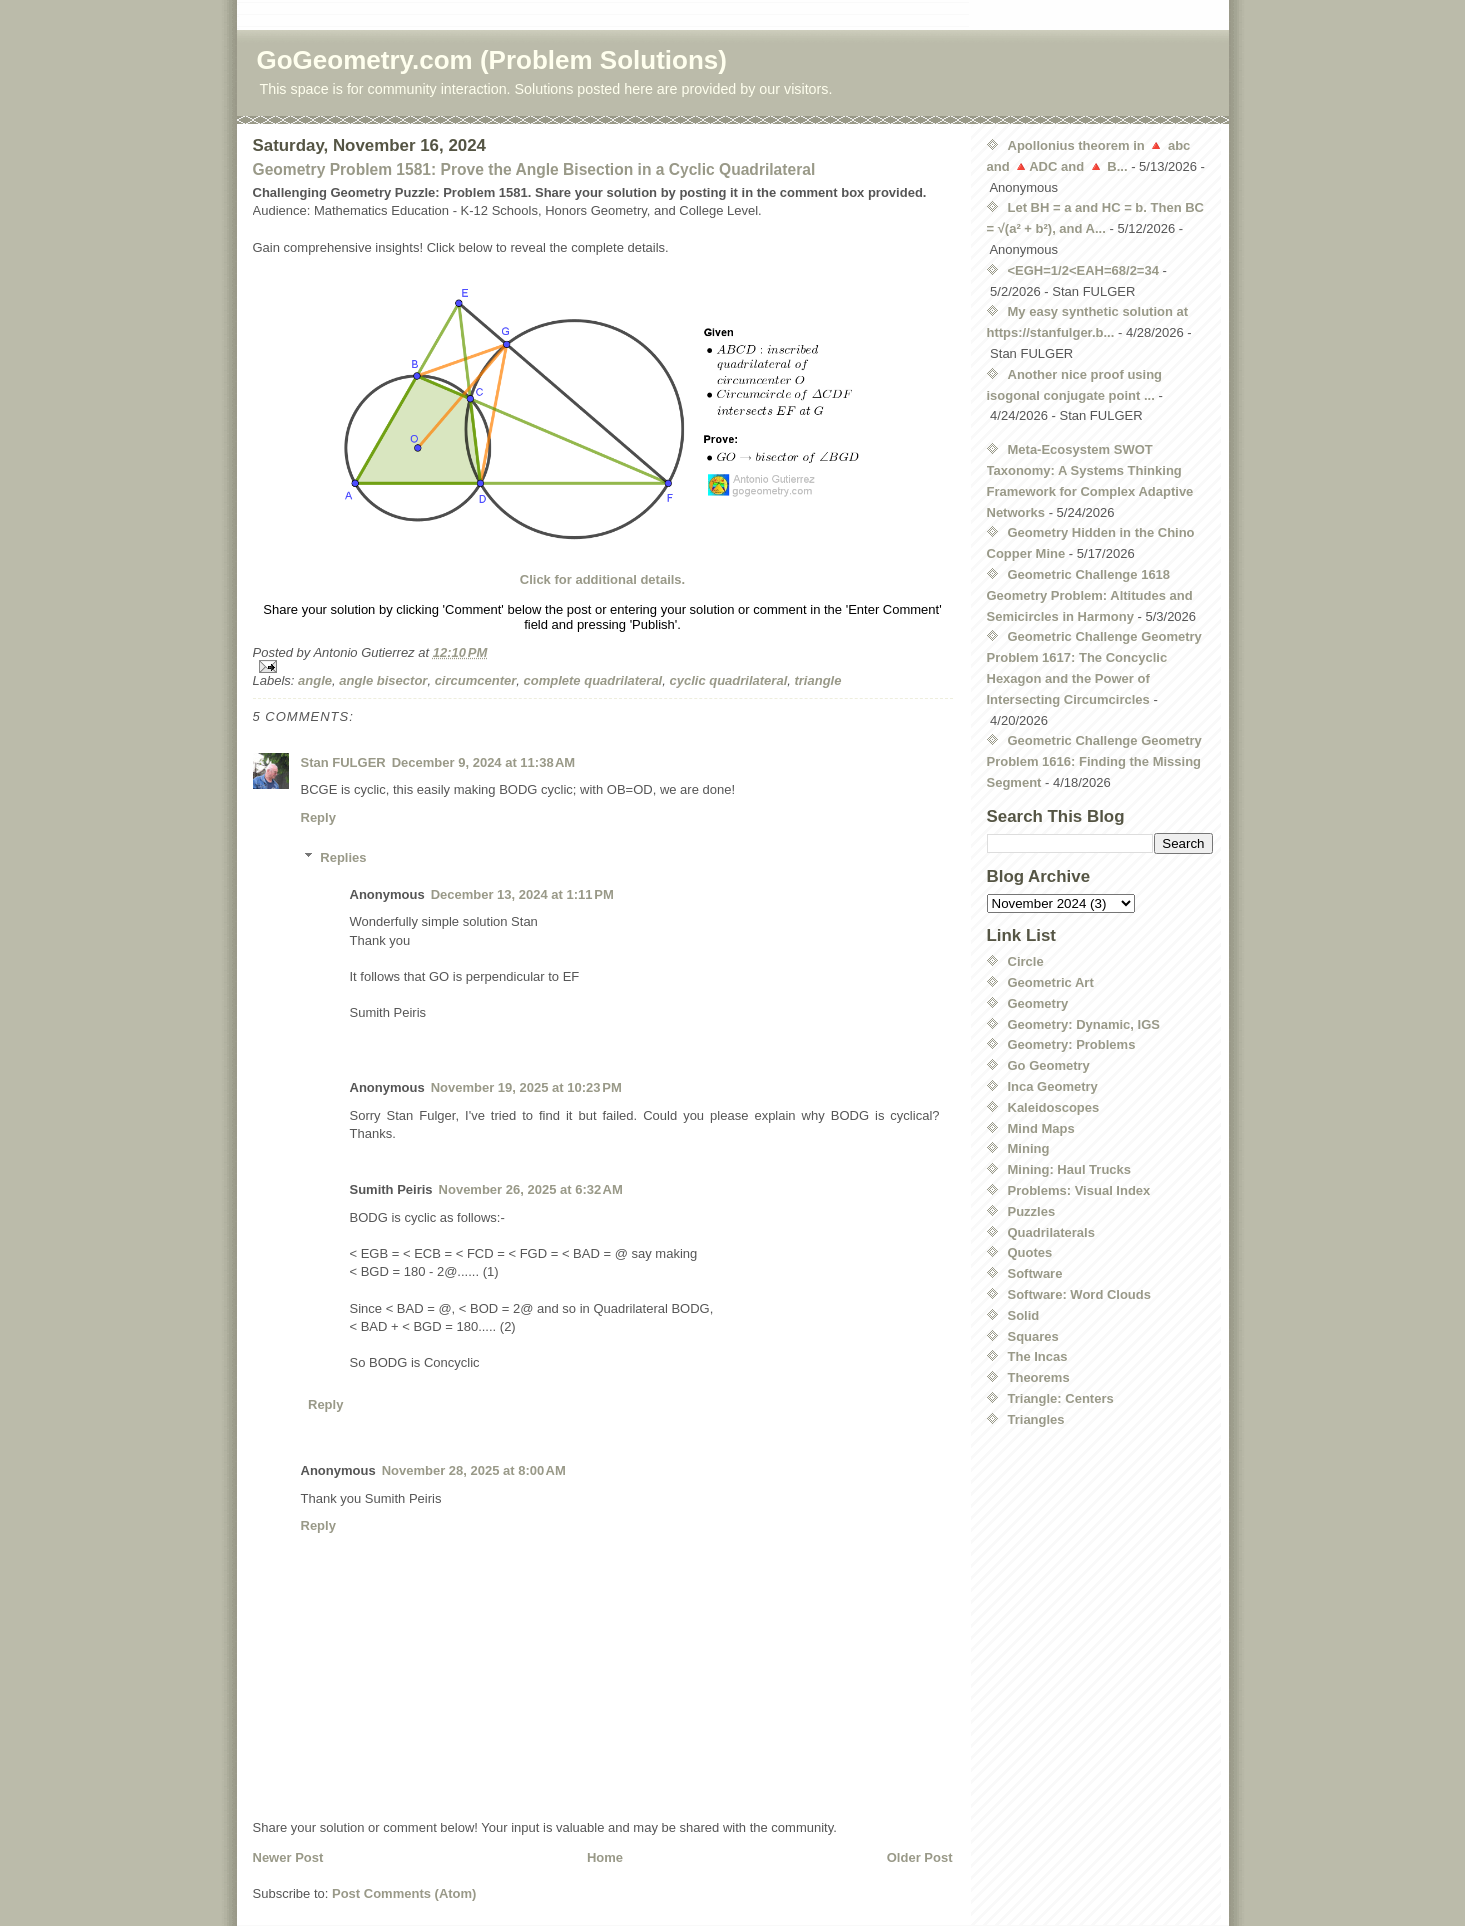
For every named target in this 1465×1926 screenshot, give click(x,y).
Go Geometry (1049, 1065)
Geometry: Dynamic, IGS (1084, 1024)
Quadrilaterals (1051, 1232)
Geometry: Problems (1072, 1044)
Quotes (1030, 1252)
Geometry (1038, 1003)
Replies (343, 857)
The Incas (1038, 1356)
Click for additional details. (602, 579)
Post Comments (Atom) (404, 1893)
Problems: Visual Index (1079, 1190)
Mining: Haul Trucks (1070, 1169)
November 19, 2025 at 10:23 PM (526, 1087)
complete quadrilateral (593, 680)
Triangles (1036, 1419)
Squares (1033, 1336)
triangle (817, 680)
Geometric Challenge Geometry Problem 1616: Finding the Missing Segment (1094, 761)
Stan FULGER (343, 762)
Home (605, 1857)
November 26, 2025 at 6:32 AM (531, 1189)
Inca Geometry (1053, 1086)
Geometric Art (1051, 982)
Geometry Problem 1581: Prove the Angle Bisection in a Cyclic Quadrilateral (534, 169)
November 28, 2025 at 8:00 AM (474, 1470)
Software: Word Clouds (1079, 1294)
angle (315, 680)
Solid (1024, 1315)
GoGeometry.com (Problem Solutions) (492, 60)
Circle (1026, 961)
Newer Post (288, 1857)
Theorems (1039, 1377)
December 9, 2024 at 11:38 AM (483, 762)
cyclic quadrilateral (728, 680)
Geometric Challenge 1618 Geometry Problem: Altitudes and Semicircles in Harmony (1090, 595)
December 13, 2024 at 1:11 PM (522, 894)
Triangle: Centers (1061, 1398)
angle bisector (383, 680)
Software (1035, 1273)
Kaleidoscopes (1054, 1107)
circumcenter (476, 680)
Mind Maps (1041, 1128)
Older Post (920, 1857)
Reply (318, 817)
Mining (1029, 1148)
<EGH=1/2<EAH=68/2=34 (1083, 270)
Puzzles (1032, 1211)
